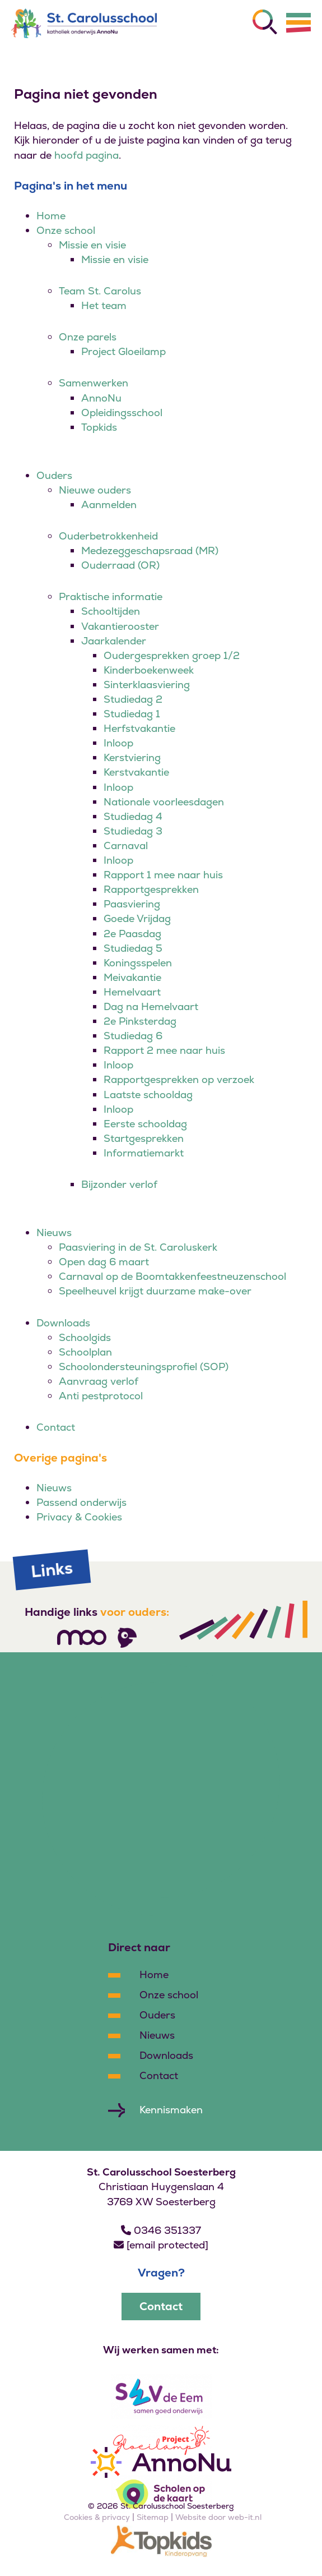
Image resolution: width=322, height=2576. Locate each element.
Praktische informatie (110, 596)
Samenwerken (93, 382)
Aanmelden (109, 504)
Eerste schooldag (145, 1123)
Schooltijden (110, 611)
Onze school (65, 230)
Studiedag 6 (133, 1035)
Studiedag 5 (133, 948)
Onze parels (87, 336)
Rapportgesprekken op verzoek (179, 1079)
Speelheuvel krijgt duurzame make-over (155, 1290)
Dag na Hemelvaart (151, 1006)
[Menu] (298, 22)
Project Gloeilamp (123, 351)
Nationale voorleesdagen (164, 801)
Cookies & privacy (97, 2517)
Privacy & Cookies (79, 1516)
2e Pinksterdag (140, 1021)
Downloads (63, 1322)
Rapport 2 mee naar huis (164, 1050)
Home (51, 215)
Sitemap (153, 2517)
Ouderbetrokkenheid (108, 535)
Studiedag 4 (133, 816)
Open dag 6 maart (104, 1261)
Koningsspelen (138, 962)
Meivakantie (132, 977)
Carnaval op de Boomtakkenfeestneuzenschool (172, 1276)
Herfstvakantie (139, 728)
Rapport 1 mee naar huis (163, 874)
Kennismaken (171, 2109)
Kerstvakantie (136, 772)
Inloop (118, 742)
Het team (104, 305)
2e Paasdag (132, 933)
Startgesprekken (144, 1138)
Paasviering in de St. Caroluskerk (138, 1247)
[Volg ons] (81, 1637)
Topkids (99, 427)
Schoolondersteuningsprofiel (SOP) (143, 1366)
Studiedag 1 (132, 713)
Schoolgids (85, 1337)
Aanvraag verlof (98, 1381)
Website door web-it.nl (218, 2517)
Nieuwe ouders (95, 489)
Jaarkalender (113, 640)
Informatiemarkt (144, 1152)
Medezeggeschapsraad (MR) (149, 550)
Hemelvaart (132, 991)
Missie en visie (92, 244)
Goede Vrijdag (137, 918)
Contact (55, 1427)
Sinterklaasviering (147, 684)
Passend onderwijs (81, 1502)
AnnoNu (101, 397)
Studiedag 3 (133, 830)
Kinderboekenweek (149, 669)
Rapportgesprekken (151, 889)
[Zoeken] (265, 22)
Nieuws (54, 1232)
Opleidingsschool (121, 412)
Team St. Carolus (100, 290)
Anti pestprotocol (101, 1395)
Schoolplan (85, 1351)
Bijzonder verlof (119, 1184)
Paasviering (132, 903)
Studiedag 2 (133, 699)
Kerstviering (132, 757)
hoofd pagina (86, 155)
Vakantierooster (120, 626)
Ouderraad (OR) (120, 565)
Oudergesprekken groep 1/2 (172, 655)
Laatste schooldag (148, 1094)
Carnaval (126, 845)
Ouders (54, 475)
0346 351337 (161, 2230)
